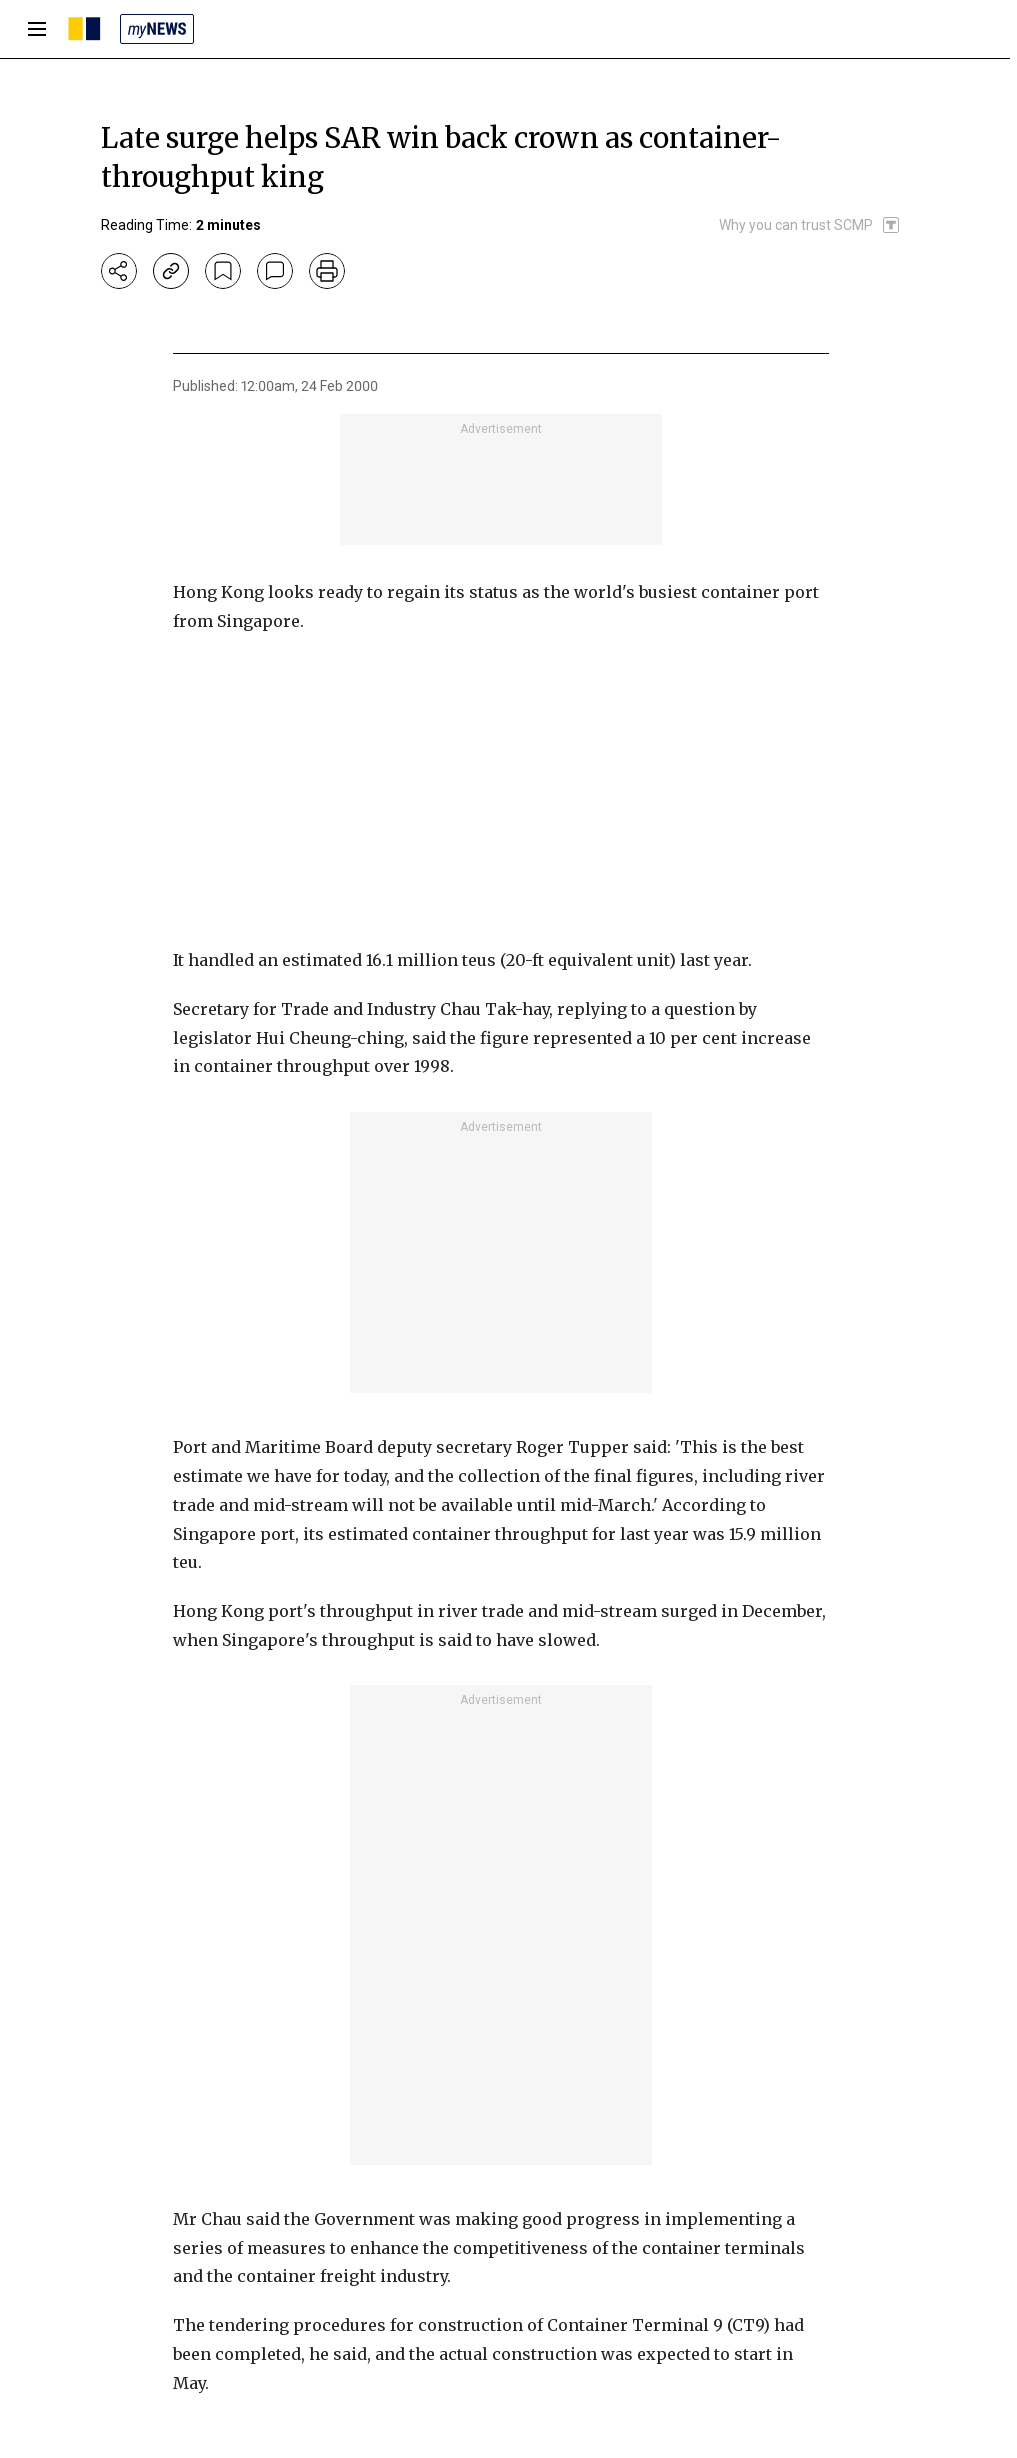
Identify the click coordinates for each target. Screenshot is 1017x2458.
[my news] (157, 29)
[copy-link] (171, 271)
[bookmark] (223, 271)
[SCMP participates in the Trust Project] (810, 225)
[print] (327, 271)
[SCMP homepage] (84, 29)
